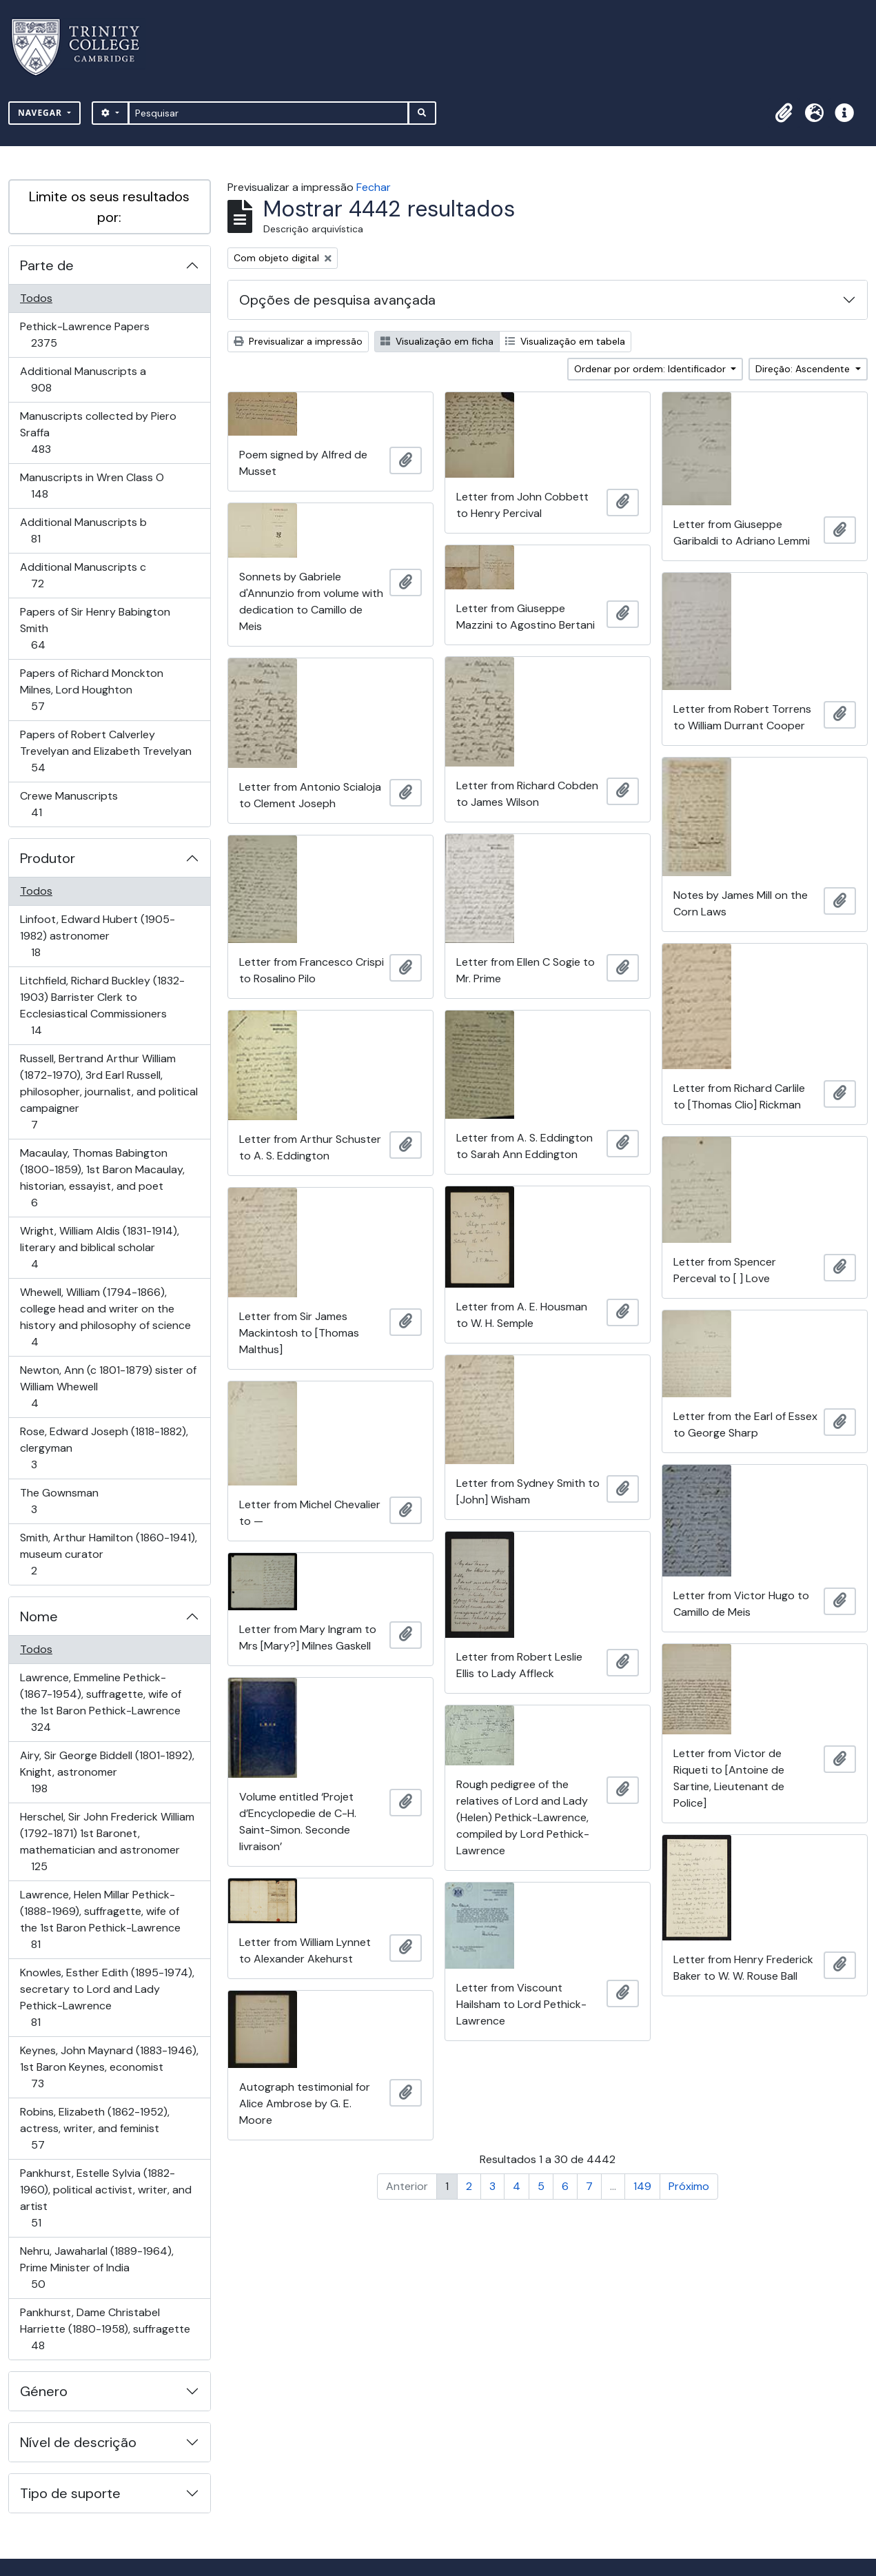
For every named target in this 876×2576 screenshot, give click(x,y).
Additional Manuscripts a (82, 379)
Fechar (373, 187)
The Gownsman (59, 1501)
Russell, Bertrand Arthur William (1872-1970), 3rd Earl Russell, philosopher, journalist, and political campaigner (108, 1091)
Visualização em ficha (436, 341)
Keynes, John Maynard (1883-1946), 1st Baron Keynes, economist (108, 2067)
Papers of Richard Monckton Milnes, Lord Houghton (91, 690)
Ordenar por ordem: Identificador (651, 369)
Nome (39, 1616)
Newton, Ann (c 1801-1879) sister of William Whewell (107, 1386)
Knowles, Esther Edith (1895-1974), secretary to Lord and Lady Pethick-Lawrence (106, 1997)
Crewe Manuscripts (68, 804)
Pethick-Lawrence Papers (84, 335)
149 (642, 2186)
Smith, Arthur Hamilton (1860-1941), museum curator (108, 1554)
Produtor (47, 858)
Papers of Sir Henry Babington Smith (94, 628)
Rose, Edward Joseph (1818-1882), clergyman (103, 1448)
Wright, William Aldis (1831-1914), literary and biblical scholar (99, 1247)
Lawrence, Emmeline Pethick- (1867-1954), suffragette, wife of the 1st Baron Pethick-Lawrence (100, 1702)
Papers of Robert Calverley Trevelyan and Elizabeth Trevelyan (105, 751)
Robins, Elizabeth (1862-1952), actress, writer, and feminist (94, 2128)
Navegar (41, 113)
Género (44, 2391)
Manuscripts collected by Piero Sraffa (97, 432)
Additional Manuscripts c (82, 575)
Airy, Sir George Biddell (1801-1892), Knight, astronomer (106, 1772)
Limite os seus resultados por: (109, 206)
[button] (783, 113)
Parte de (47, 265)
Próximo (689, 2186)
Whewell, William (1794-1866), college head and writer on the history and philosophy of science (105, 1317)
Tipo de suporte (70, 2493)
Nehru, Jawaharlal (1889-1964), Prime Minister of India (96, 2267)
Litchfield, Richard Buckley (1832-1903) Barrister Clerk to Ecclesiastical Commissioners (102, 1005)
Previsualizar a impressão (298, 341)
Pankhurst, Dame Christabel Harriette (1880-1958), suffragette (104, 2329)
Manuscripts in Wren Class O (91, 486)
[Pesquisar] (268, 113)
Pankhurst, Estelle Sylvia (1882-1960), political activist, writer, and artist (105, 2197)
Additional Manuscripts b (83, 530)
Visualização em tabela (565, 341)
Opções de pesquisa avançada (337, 300)
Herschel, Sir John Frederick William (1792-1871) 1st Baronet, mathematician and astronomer (106, 1841)
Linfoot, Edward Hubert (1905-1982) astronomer (97, 936)
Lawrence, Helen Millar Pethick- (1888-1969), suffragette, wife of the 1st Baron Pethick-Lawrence (100, 1919)
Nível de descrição (78, 2442)
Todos (36, 298)
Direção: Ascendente (804, 369)
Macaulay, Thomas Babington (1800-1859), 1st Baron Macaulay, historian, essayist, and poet (102, 1177)
